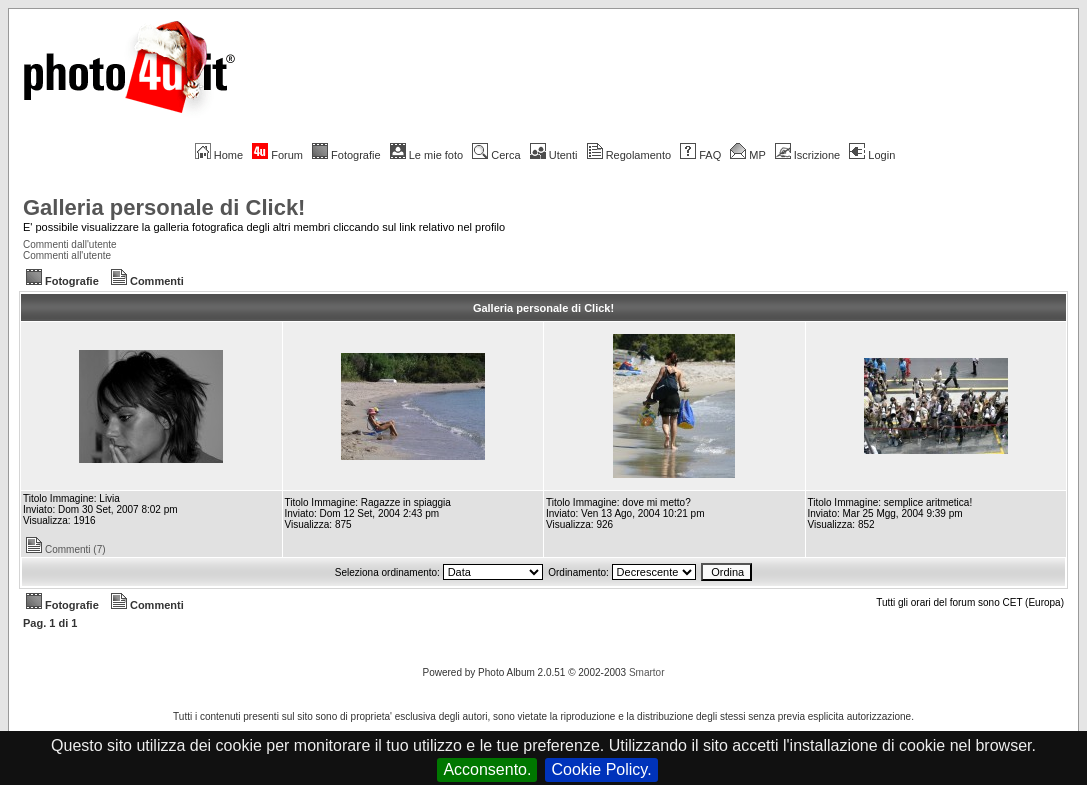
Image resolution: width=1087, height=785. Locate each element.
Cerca (496, 155)
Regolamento (629, 155)
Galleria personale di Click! (164, 207)
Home (219, 155)
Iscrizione (807, 155)
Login (872, 155)
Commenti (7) (66, 549)
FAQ (700, 155)
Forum (277, 155)
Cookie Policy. (601, 769)
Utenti (554, 155)
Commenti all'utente (67, 255)
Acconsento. (487, 769)
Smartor (647, 672)
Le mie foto (426, 155)
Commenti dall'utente (70, 244)
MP (747, 155)
